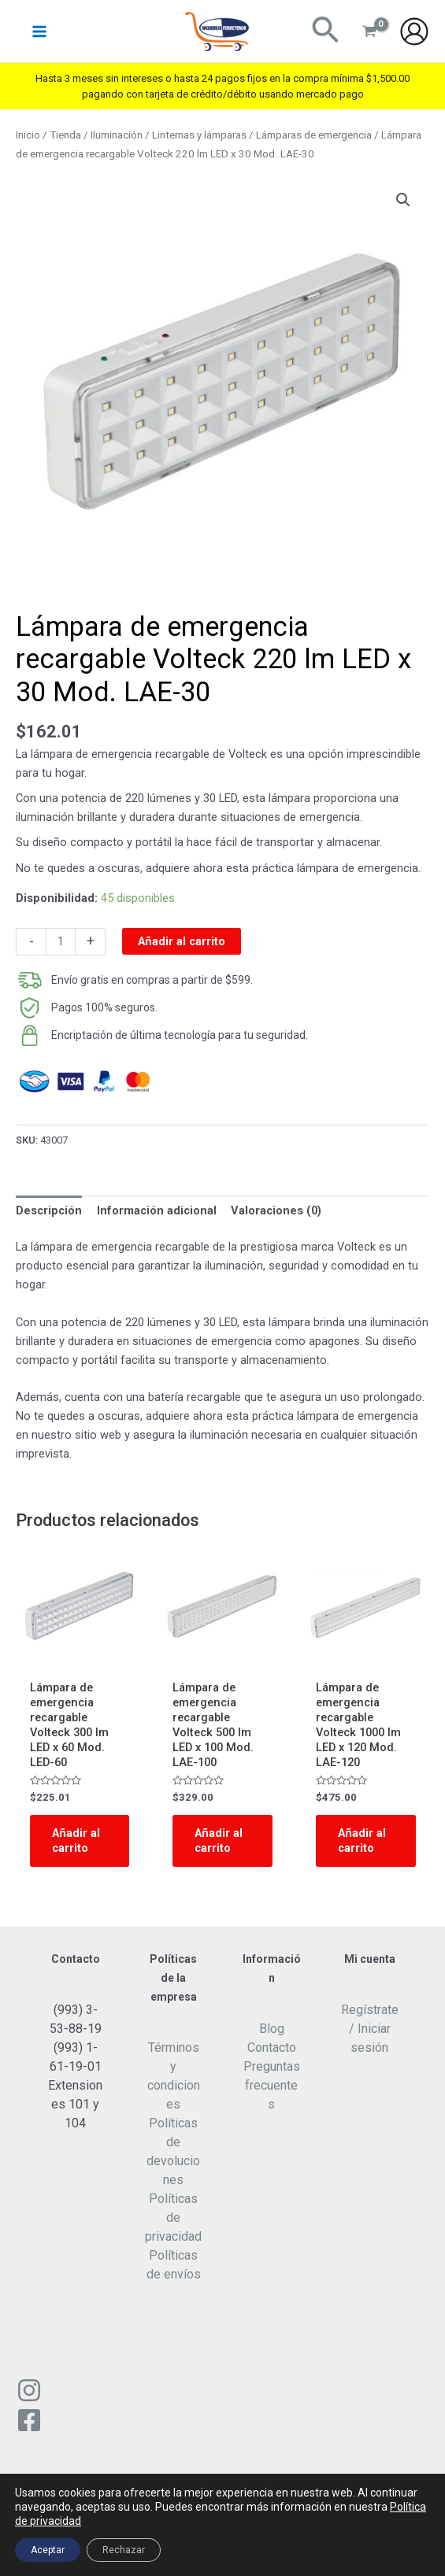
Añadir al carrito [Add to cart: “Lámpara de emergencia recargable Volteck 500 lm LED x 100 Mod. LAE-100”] (219, 1840)
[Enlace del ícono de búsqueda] (325, 31)
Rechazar (123, 2550)
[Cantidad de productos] (61, 941)
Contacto (271, 2047)
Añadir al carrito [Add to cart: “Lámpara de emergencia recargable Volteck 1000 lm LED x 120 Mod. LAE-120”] (362, 1840)
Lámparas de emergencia (314, 135)
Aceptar (48, 2550)
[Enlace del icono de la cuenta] (414, 31)
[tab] (49, 1211)
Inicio (28, 135)
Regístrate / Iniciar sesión (370, 2028)
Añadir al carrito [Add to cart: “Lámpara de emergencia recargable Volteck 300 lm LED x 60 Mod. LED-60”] (76, 1840)
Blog (271, 2028)
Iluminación (117, 135)
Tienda (65, 135)
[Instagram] (29, 2390)
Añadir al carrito (181, 941)
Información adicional (157, 1210)
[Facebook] (29, 2420)
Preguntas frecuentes (271, 2085)
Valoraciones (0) (276, 1210)
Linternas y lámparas (199, 135)
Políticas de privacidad (173, 2217)
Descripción (49, 1210)
